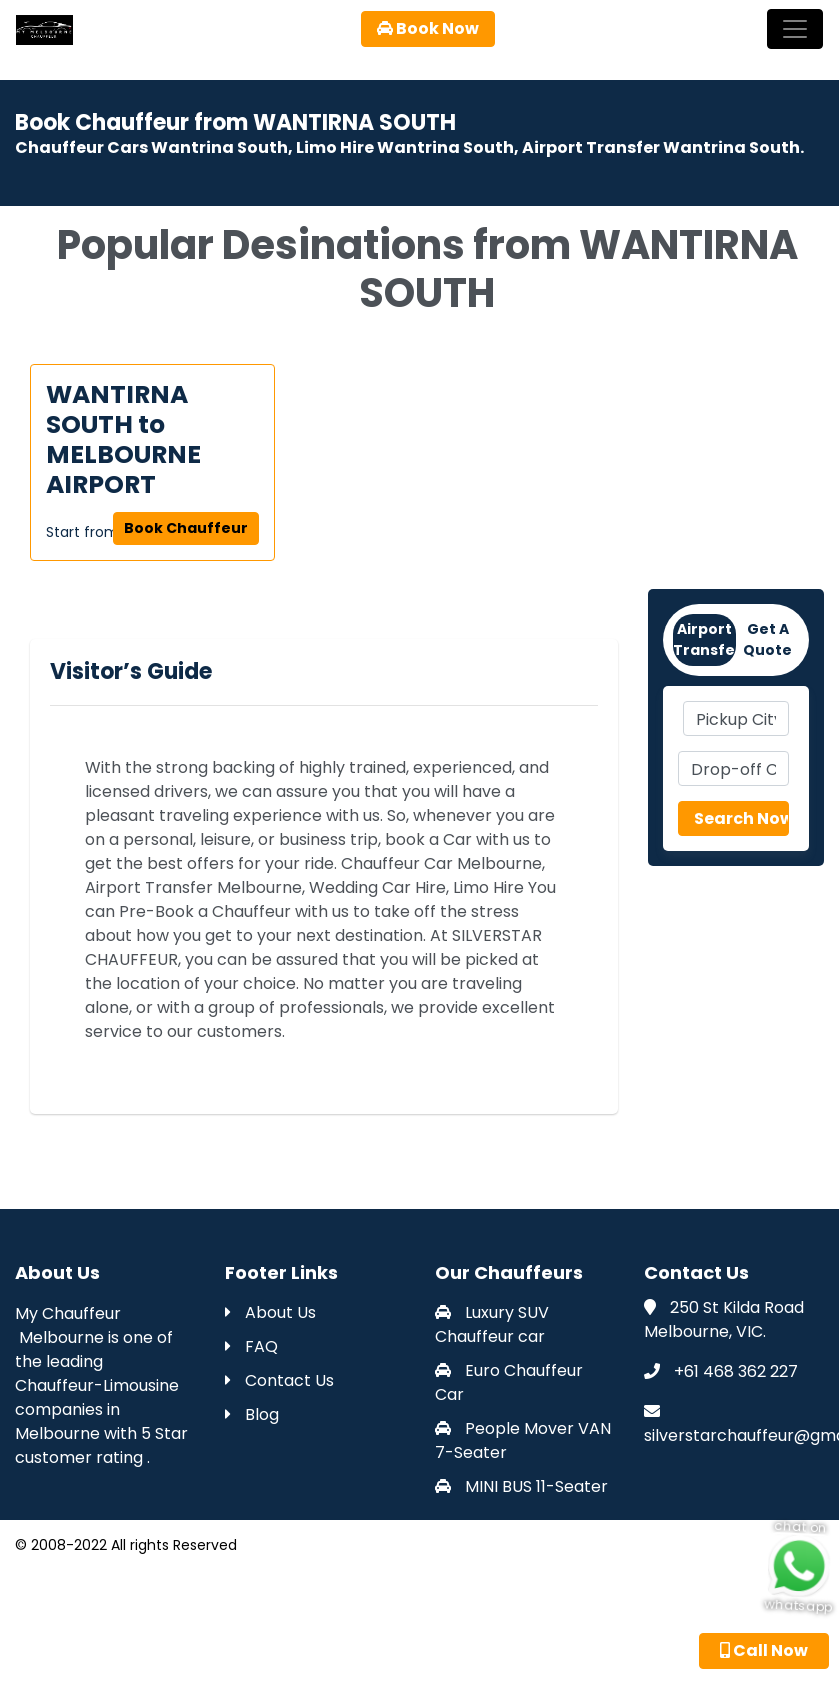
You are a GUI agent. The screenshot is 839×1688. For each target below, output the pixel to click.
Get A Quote (767, 639)
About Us (270, 1312)
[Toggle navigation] (795, 29)
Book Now (428, 28)
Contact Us (279, 1380)
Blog (252, 1414)
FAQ (251, 1346)
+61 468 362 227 (736, 1371)
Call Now (764, 1650)
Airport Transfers (704, 639)
